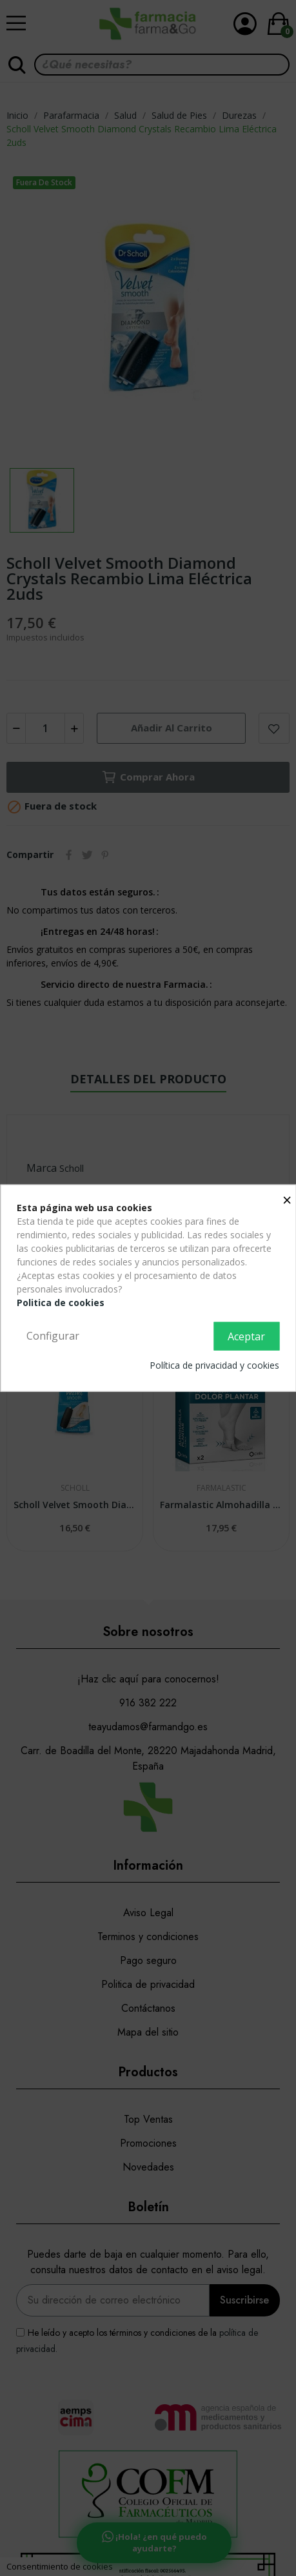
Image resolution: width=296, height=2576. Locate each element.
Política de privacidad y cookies (214, 1364)
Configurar (52, 1336)
